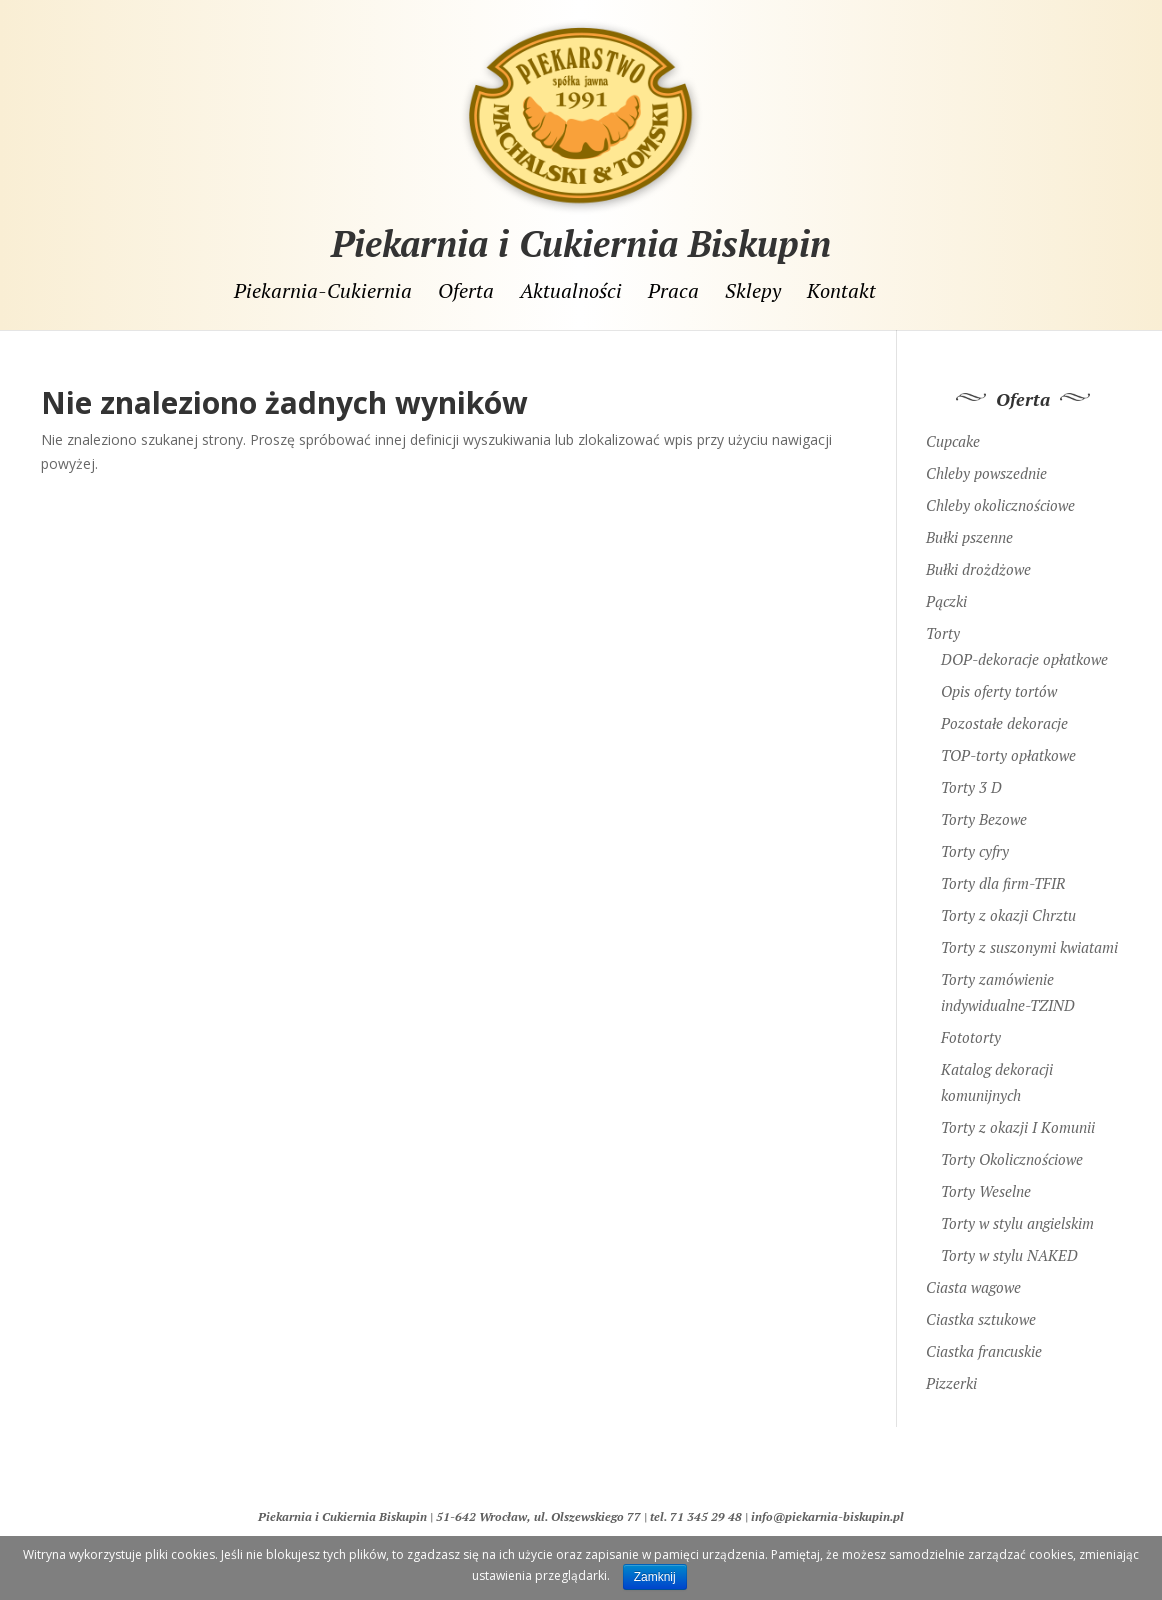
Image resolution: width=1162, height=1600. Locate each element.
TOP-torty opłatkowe (1008, 745)
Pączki (946, 591)
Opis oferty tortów (999, 681)
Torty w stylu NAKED (1009, 1245)
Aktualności (571, 290)
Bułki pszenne (969, 527)
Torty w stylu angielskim (1017, 1213)
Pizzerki (951, 1373)
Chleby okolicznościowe (1000, 495)
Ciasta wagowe (973, 1277)
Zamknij (655, 1577)
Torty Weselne (986, 1181)
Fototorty (971, 1027)
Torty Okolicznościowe (1012, 1149)
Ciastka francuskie (984, 1341)
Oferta (466, 290)
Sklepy (753, 290)
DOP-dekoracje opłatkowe (1024, 649)
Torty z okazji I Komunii (1018, 1117)
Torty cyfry (975, 841)
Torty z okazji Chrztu (1008, 905)
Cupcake (953, 431)
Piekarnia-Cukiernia (323, 290)
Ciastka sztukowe (981, 1309)
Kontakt (841, 290)
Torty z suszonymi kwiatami (1029, 937)
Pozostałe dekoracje (1004, 713)
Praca (673, 290)
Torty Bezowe (984, 809)
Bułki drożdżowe (978, 559)
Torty (943, 623)
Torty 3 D (971, 777)
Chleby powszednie (986, 463)
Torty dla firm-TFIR (1003, 873)
